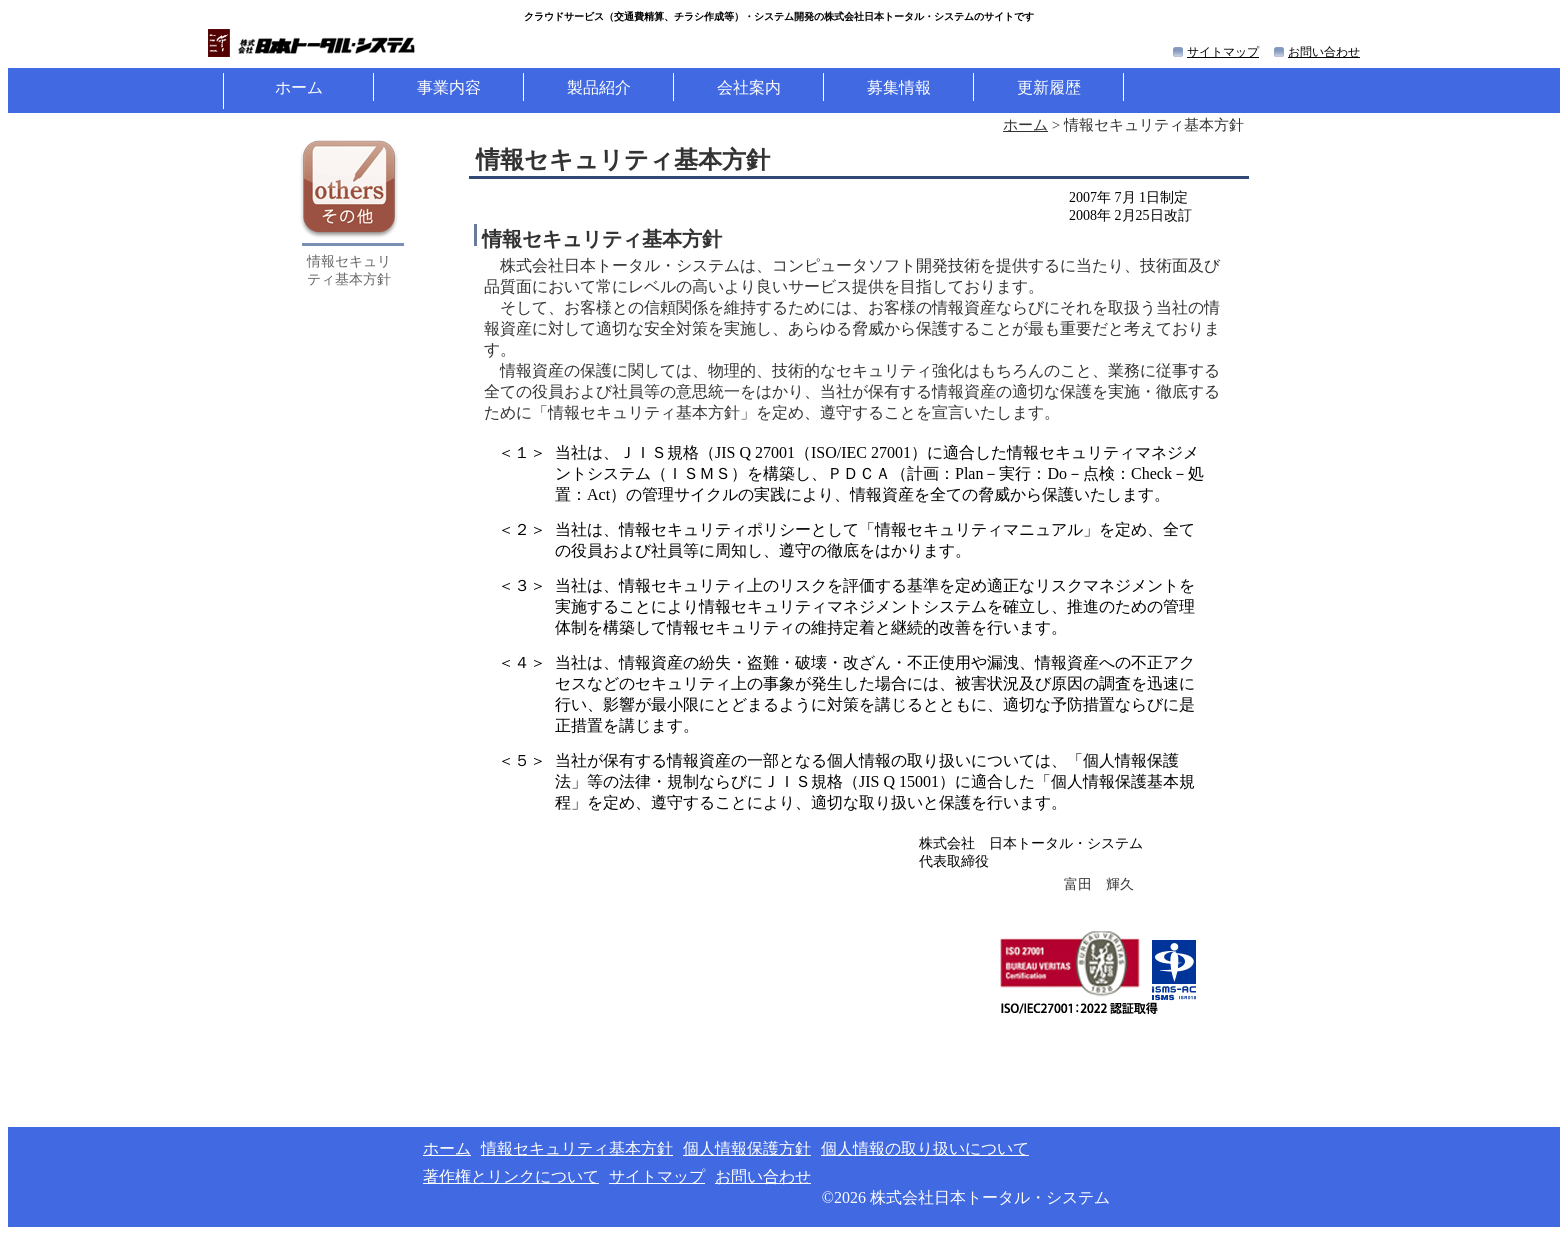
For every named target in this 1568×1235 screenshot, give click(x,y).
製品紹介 (599, 87)
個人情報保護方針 (747, 1148)
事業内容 (449, 87)
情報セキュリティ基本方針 (577, 1148)
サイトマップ (1223, 52)
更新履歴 (1049, 87)
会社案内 (749, 87)
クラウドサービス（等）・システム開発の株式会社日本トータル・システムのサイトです (779, 16)
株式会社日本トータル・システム (990, 1197)
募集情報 (899, 87)
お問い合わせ (1324, 52)
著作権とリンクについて (511, 1176)
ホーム (299, 87)
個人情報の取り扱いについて (925, 1148)
